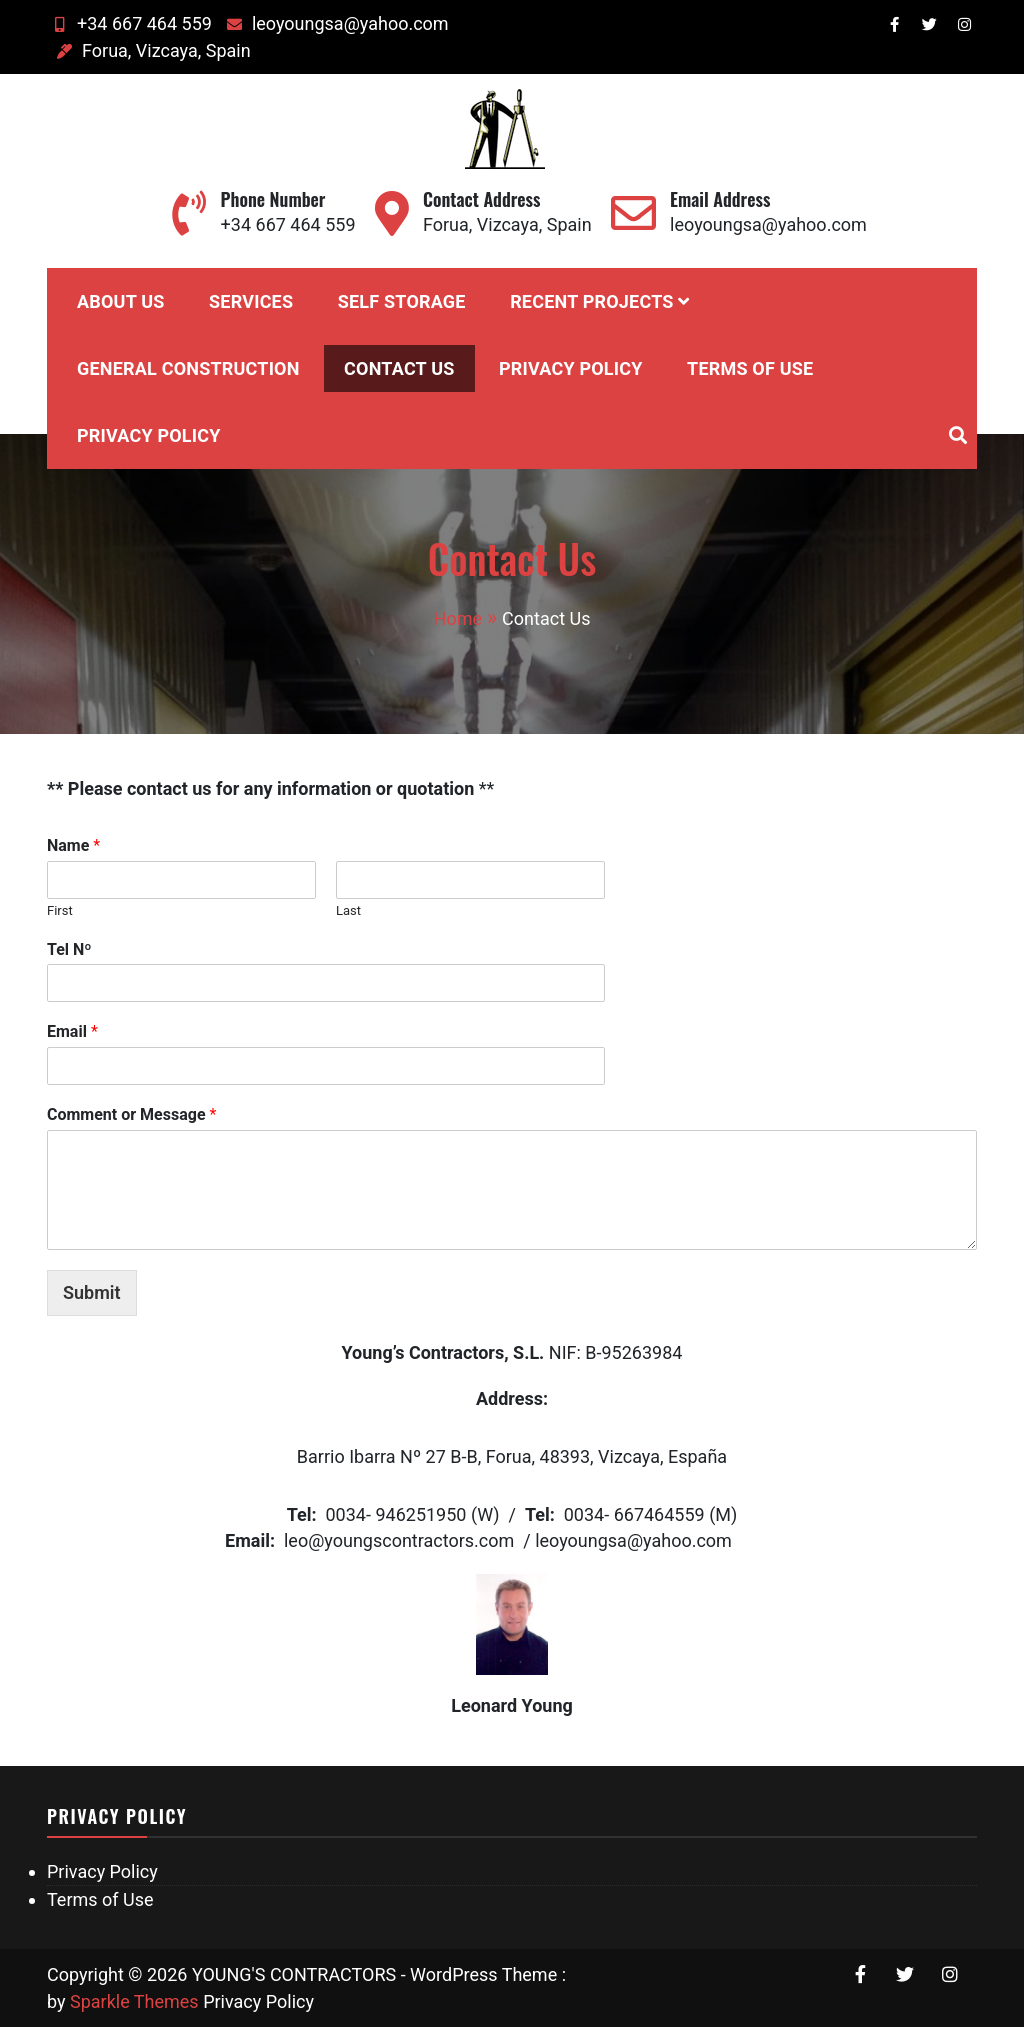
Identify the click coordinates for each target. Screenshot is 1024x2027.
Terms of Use (750, 368)
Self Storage (402, 301)
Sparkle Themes (134, 2001)
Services (251, 301)
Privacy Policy (571, 368)
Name (73, 845)
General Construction (188, 368)
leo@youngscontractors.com (399, 1540)
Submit (92, 1292)
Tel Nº (69, 949)
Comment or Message (131, 1114)
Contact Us (399, 368)
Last (348, 910)
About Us (121, 301)
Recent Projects (592, 301)
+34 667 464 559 (129, 23)
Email (72, 1031)
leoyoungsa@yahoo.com (335, 23)
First (60, 910)
